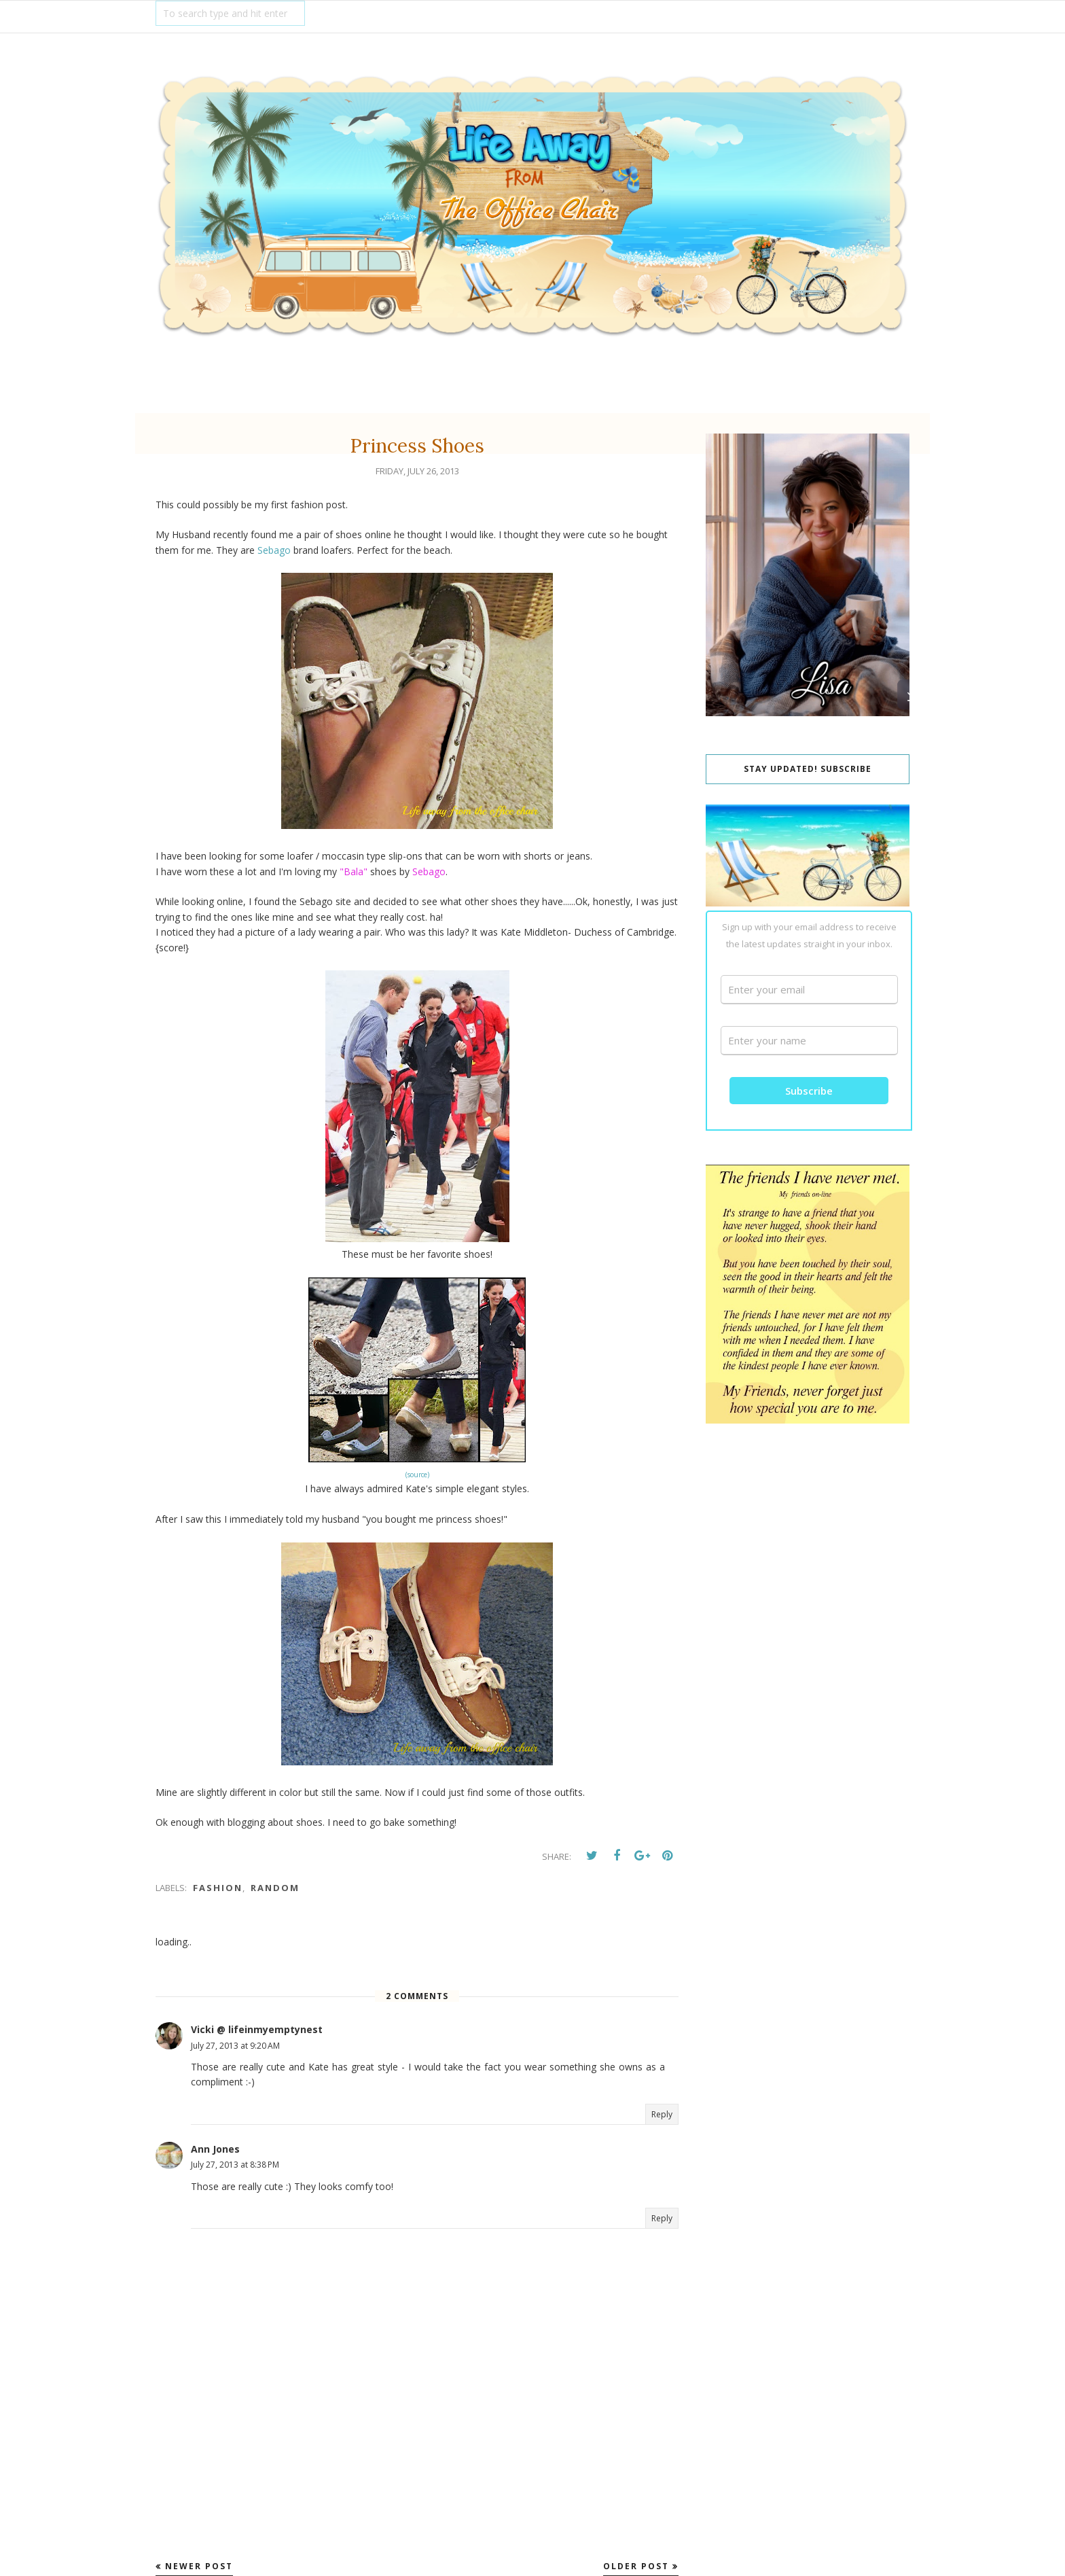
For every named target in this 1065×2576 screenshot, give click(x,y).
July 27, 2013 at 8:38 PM (235, 2164)
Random (275, 1888)
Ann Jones (215, 2148)
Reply (661, 2114)
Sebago (274, 550)
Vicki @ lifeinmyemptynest (257, 2029)
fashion (217, 1888)
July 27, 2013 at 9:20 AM (235, 2045)
